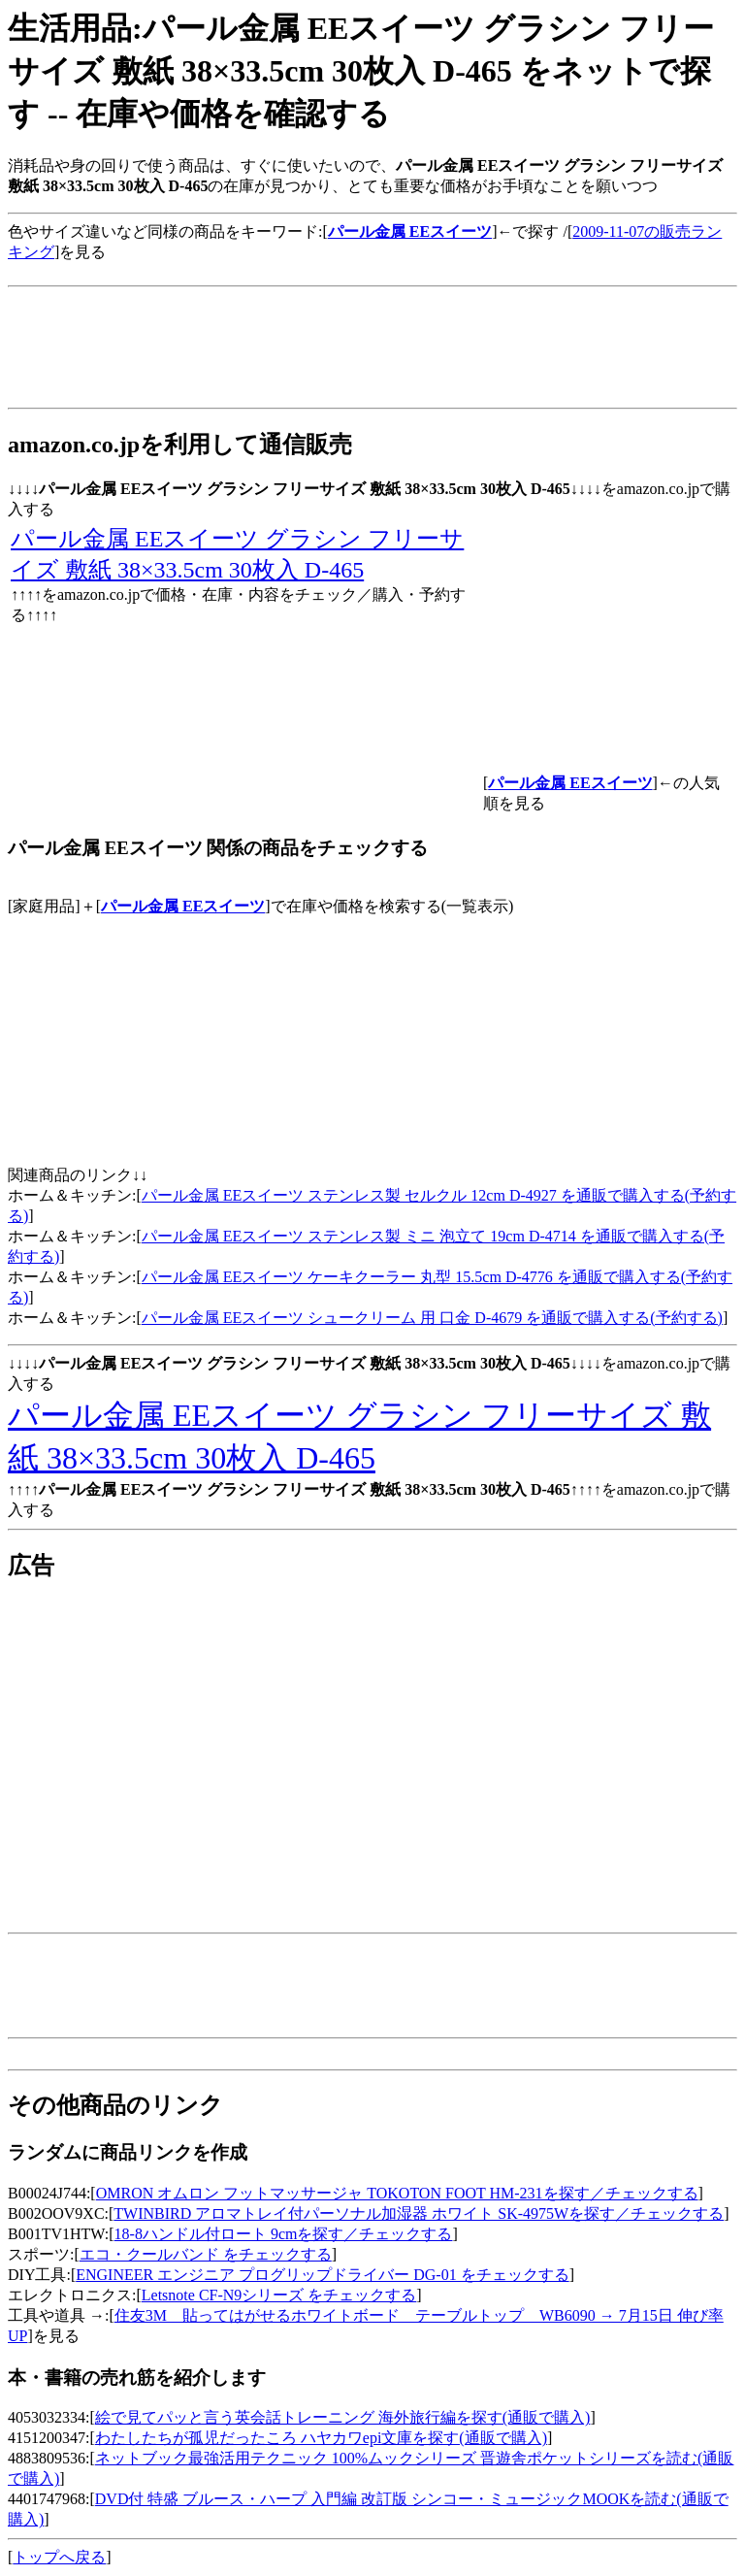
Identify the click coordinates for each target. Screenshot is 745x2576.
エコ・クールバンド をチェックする (206, 2254)
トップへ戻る (59, 2557)
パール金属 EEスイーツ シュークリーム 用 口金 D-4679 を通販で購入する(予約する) (432, 1317)
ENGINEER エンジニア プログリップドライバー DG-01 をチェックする (322, 2274)
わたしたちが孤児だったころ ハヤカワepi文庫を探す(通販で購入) (321, 2437)
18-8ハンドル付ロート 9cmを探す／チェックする (283, 2234)
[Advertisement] (361, 270)
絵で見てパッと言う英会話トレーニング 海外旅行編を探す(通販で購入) (343, 2417)
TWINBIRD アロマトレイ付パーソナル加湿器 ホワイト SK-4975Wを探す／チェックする (418, 2213)
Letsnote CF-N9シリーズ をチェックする (279, 2295)
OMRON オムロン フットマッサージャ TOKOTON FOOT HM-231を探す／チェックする (397, 2193)
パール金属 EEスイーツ (183, 906)
